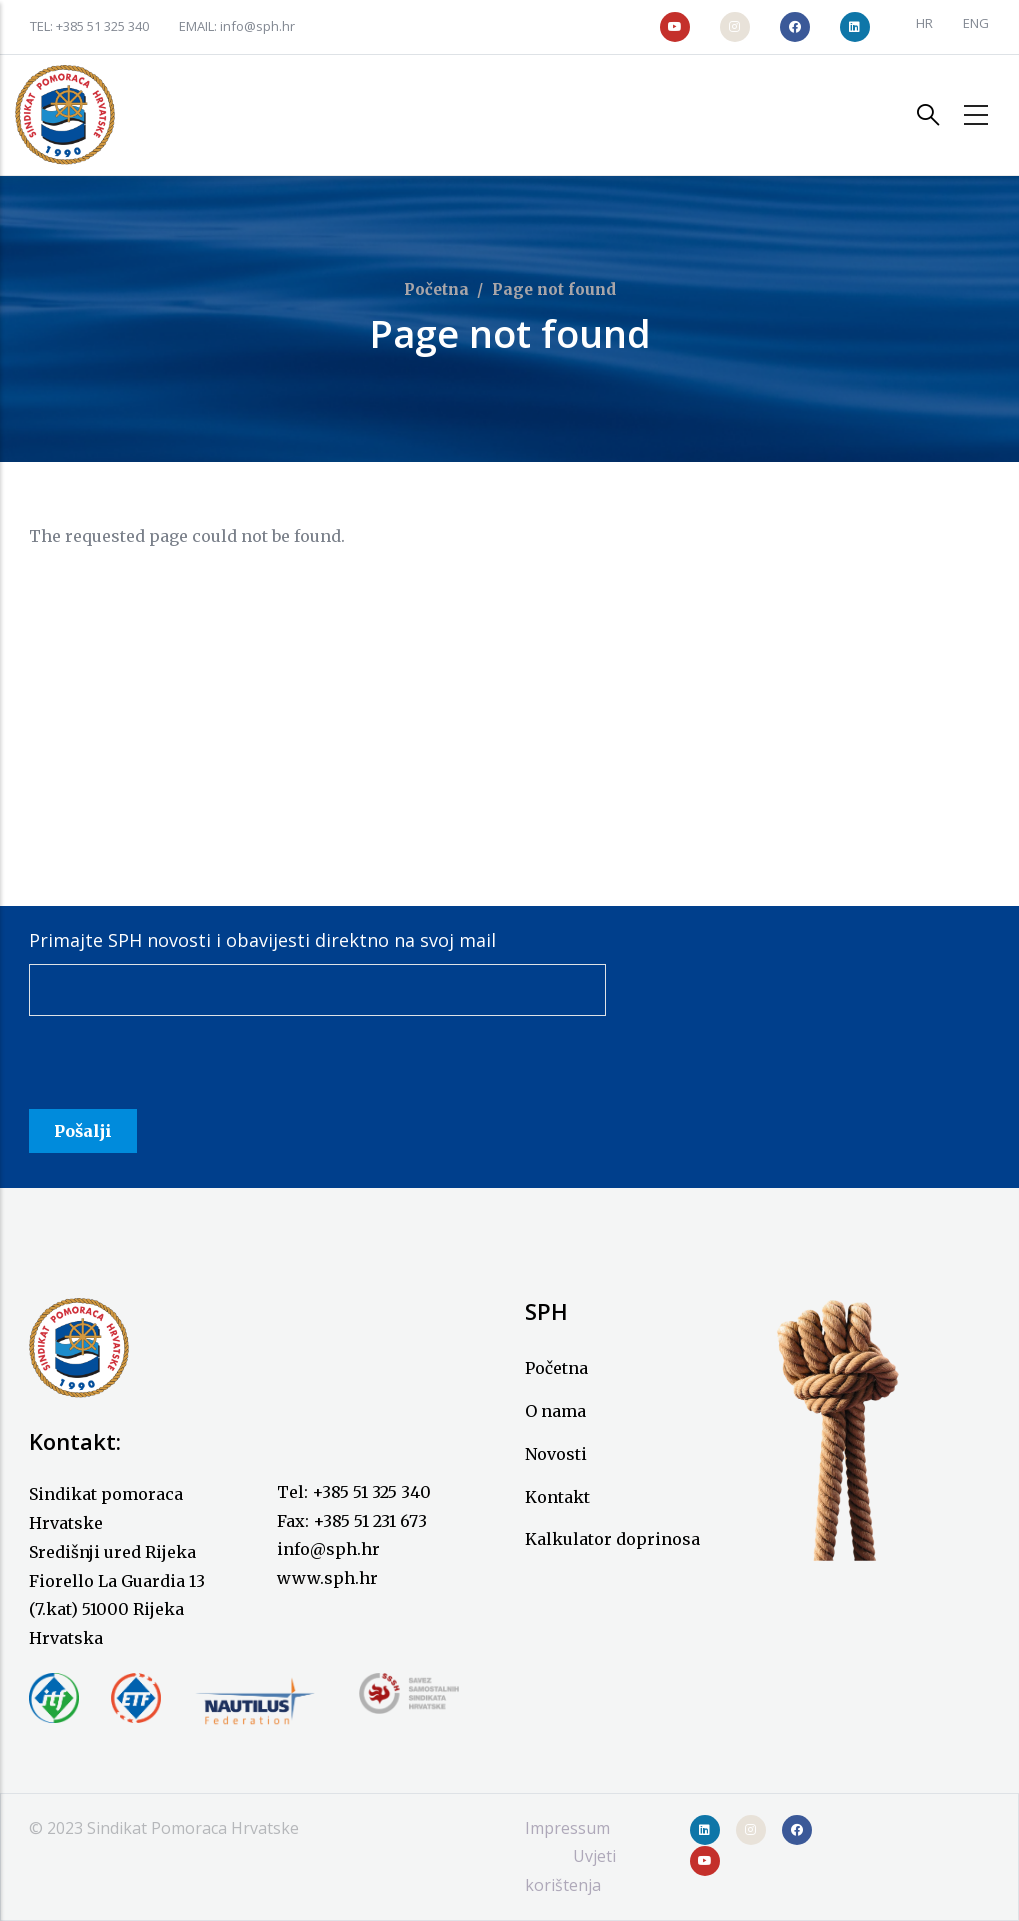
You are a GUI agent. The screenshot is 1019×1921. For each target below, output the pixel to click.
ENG (976, 23)
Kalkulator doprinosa (612, 1539)
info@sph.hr (257, 26)
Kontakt (557, 1497)
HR (924, 23)
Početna (436, 289)
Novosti (556, 1454)
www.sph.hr (327, 1578)
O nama (555, 1411)
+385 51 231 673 (370, 1521)
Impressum (567, 1828)
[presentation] (181, 1070)
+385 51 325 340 (102, 26)
